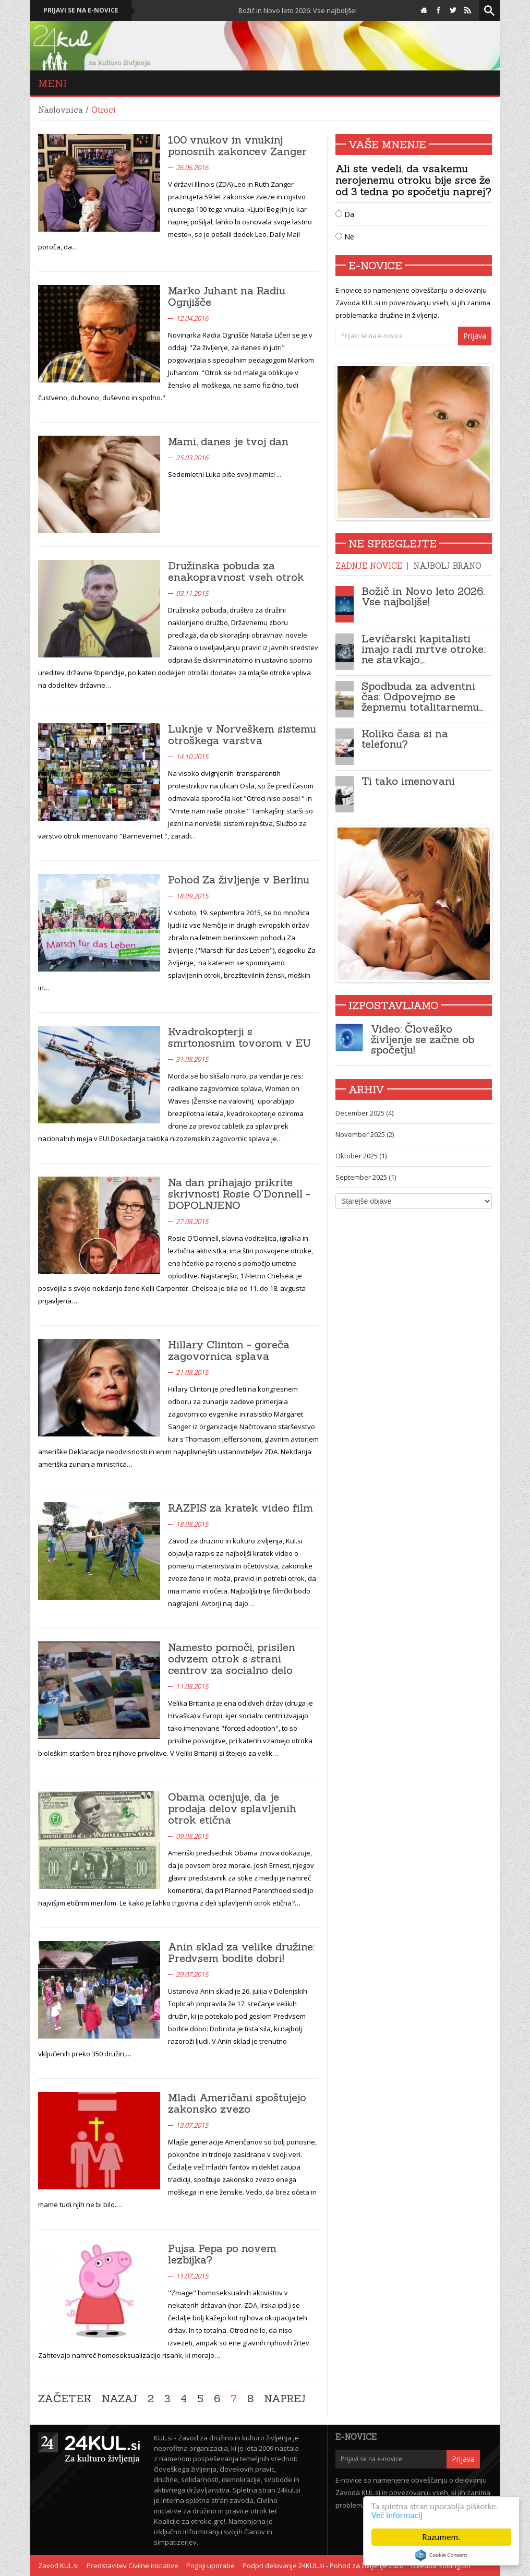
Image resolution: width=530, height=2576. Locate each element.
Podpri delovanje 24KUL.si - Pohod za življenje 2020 (323, 2565)
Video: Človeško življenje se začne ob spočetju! (422, 1039)
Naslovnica (60, 110)
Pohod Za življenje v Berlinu (238, 879)
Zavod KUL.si (58, 2565)
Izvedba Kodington (441, 2565)
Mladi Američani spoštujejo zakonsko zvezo (237, 2103)
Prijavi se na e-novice (80, 10)
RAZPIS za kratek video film (240, 1507)
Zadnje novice (368, 566)
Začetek (64, 2398)
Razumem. (442, 2537)
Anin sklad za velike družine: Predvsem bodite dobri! (241, 1952)
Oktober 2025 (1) (361, 1155)
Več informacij (397, 2515)
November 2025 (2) (364, 1134)
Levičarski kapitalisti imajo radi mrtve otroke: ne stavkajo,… (423, 649)
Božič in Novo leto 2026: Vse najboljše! (305, 10)
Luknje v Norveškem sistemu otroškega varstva (242, 734)
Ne (344, 237)
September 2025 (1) (365, 1177)
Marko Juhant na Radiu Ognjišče (226, 296)
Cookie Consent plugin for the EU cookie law (441, 2555)
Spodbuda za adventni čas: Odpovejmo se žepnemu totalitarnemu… (422, 696)
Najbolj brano (447, 566)
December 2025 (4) (364, 1113)
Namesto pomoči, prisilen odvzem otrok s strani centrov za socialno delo (231, 1658)
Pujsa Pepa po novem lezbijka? (222, 2254)
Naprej (285, 2398)
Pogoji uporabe (210, 2565)
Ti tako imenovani (408, 780)
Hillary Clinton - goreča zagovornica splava (229, 1350)
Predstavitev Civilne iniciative (132, 2565)
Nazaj (119, 2398)
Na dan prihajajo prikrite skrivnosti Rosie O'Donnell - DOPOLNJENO (239, 1194)
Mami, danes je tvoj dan (228, 441)
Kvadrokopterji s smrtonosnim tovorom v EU (239, 1037)
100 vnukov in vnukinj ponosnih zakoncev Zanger (237, 145)
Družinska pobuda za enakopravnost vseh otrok (236, 571)
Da (344, 214)
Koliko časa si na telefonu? (405, 738)
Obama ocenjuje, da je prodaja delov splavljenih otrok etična (232, 1808)
